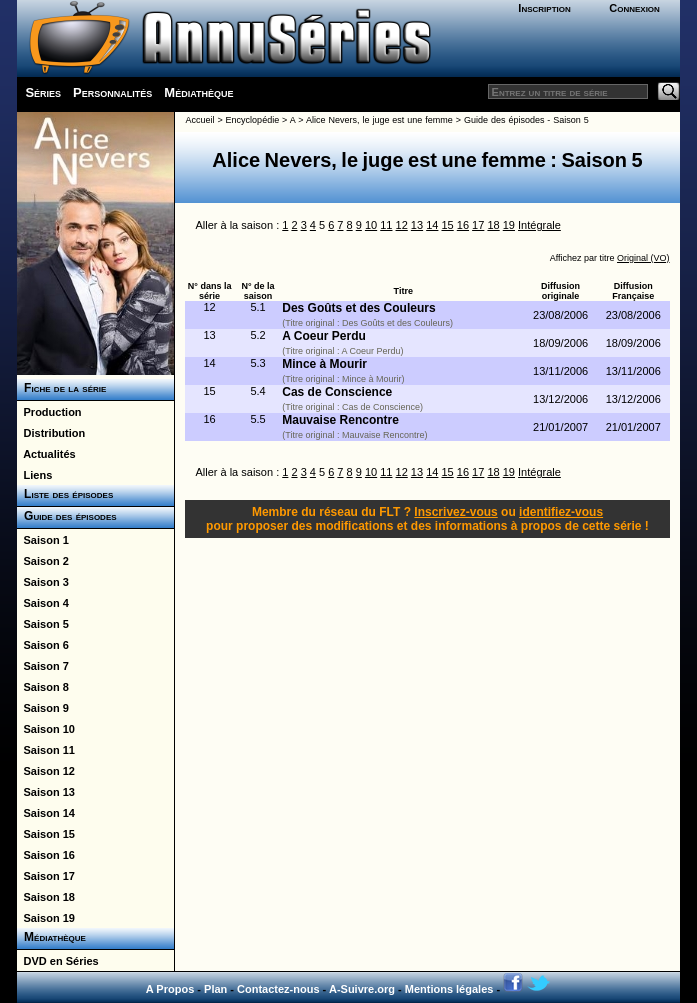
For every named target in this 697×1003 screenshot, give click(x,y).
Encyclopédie (253, 120)
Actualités (46, 454)
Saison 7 (42, 666)
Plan (215, 989)
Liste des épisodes (65, 494)
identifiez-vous (561, 512)
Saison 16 (45, 855)
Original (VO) (643, 258)
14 (432, 225)
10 (371, 225)
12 (402, 225)
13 (417, 225)
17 (478, 225)
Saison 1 (42, 540)
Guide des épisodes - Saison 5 (526, 120)
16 (463, 225)
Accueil (199, 120)
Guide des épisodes (66, 516)
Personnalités (112, 92)
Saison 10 (45, 729)
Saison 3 (42, 582)
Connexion (634, 8)
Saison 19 (45, 918)
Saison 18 (45, 897)
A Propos (170, 989)
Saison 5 (42, 624)
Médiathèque (198, 92)
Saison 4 (42, 603)
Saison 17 (45, 876)
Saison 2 (42, 561)
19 (509, 225)
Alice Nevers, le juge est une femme (379, 120)
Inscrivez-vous (455, 512)
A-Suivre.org (362, 989)
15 (447, 225)
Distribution (51, 433)
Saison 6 (42, 645)
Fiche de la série (61, 388)
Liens (34, 475)
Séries (43, 92)
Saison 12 (45, 771)
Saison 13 (45, 792)
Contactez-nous (278, 989)
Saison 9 (42, 708)
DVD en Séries (57, 961)
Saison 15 (45, 834)
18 (493, 225)
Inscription (544, 8)
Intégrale (539, 225)
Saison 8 (42, 687)
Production (49, 412)
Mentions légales (449, 989)
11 (386, 225)
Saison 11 (45, 750)
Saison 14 (45, 813)
